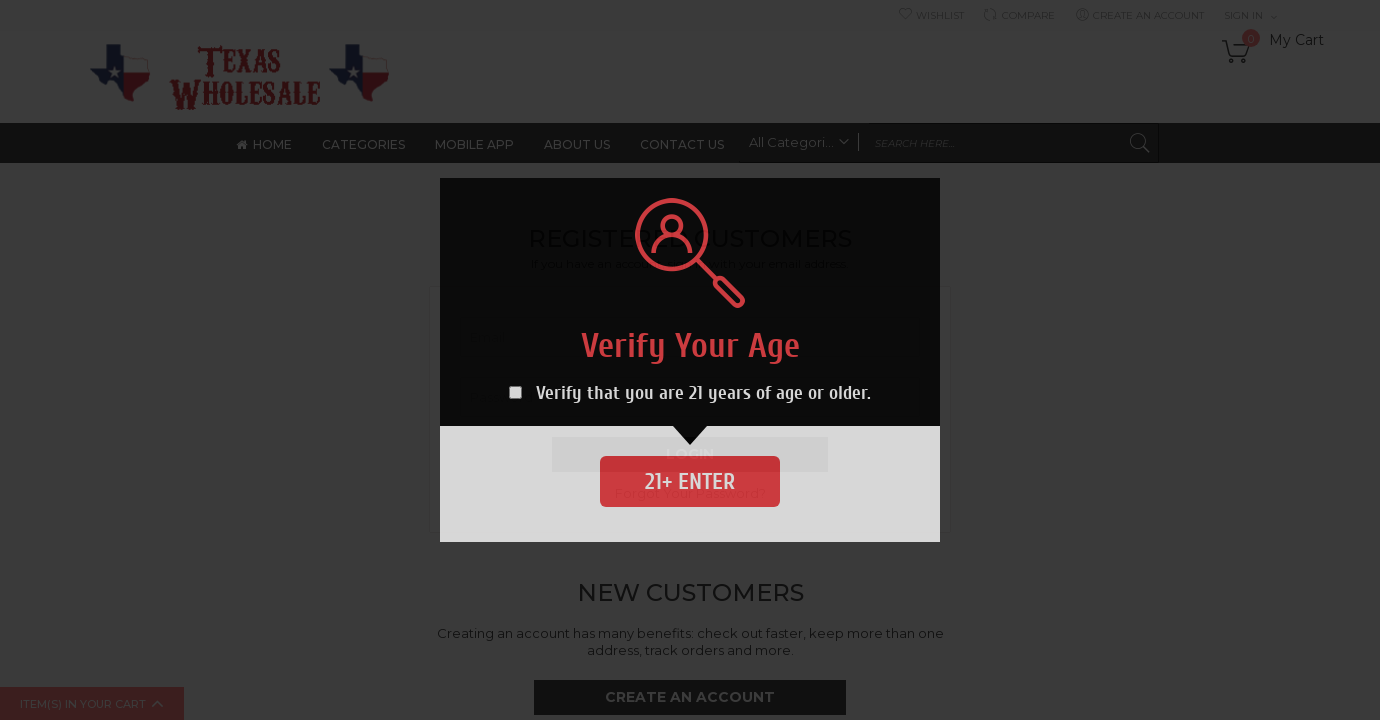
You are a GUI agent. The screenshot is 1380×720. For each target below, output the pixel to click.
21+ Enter (690, 481)
